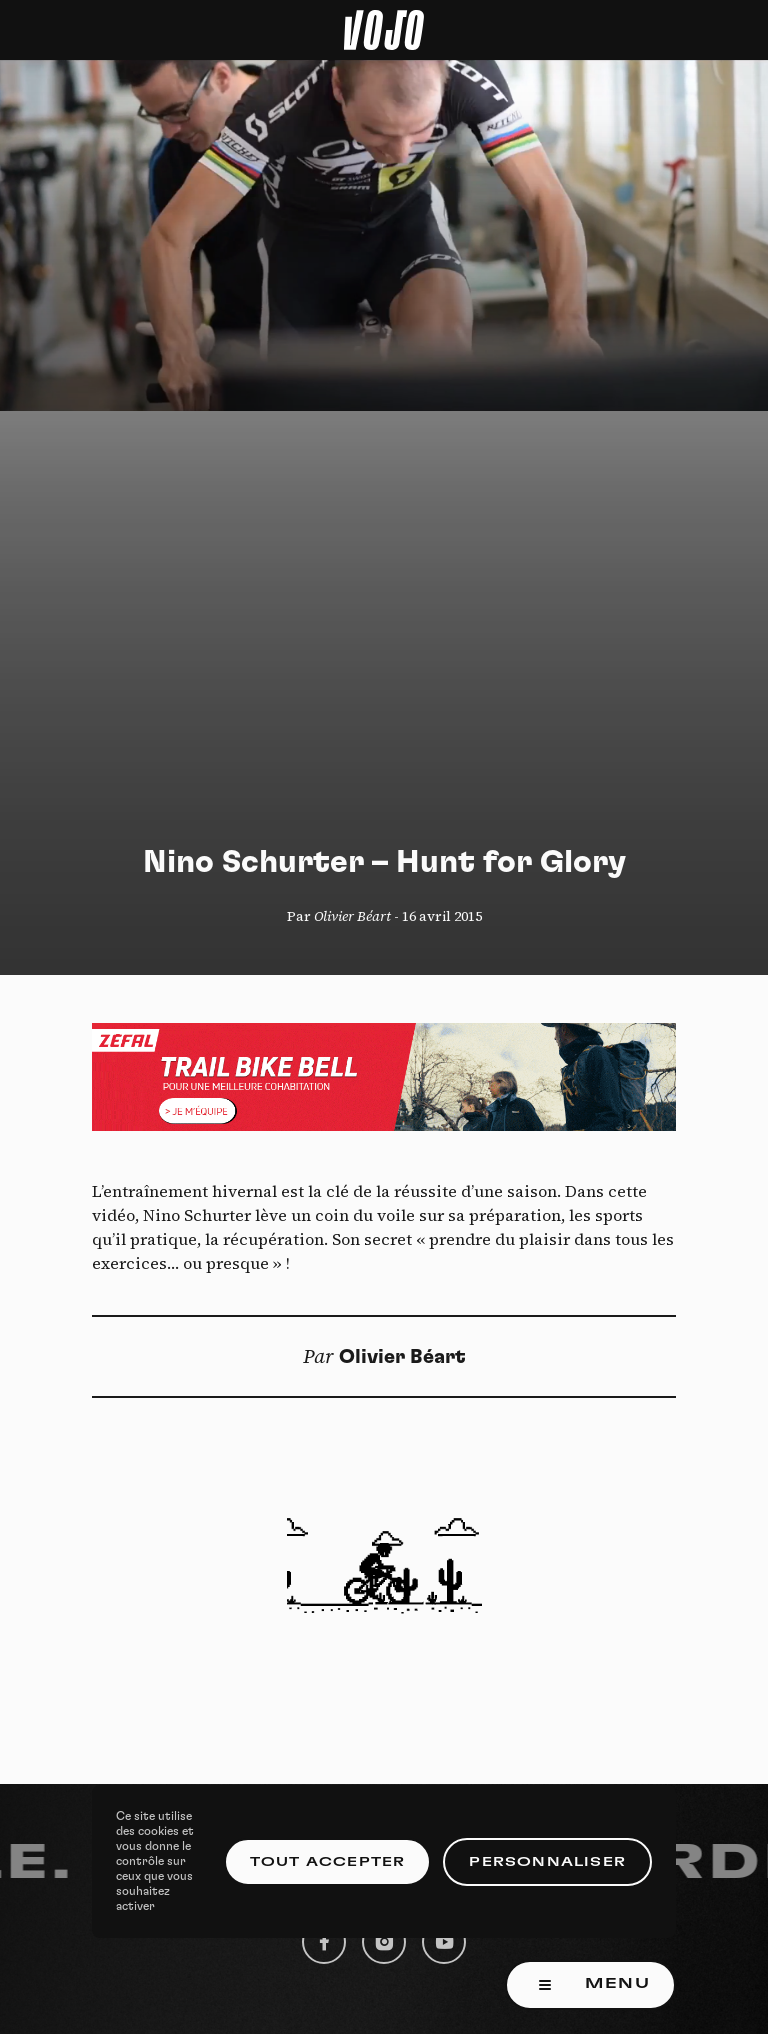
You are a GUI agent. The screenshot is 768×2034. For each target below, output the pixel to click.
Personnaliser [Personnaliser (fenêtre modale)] (547, 1862)
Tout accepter (328, 1862)
